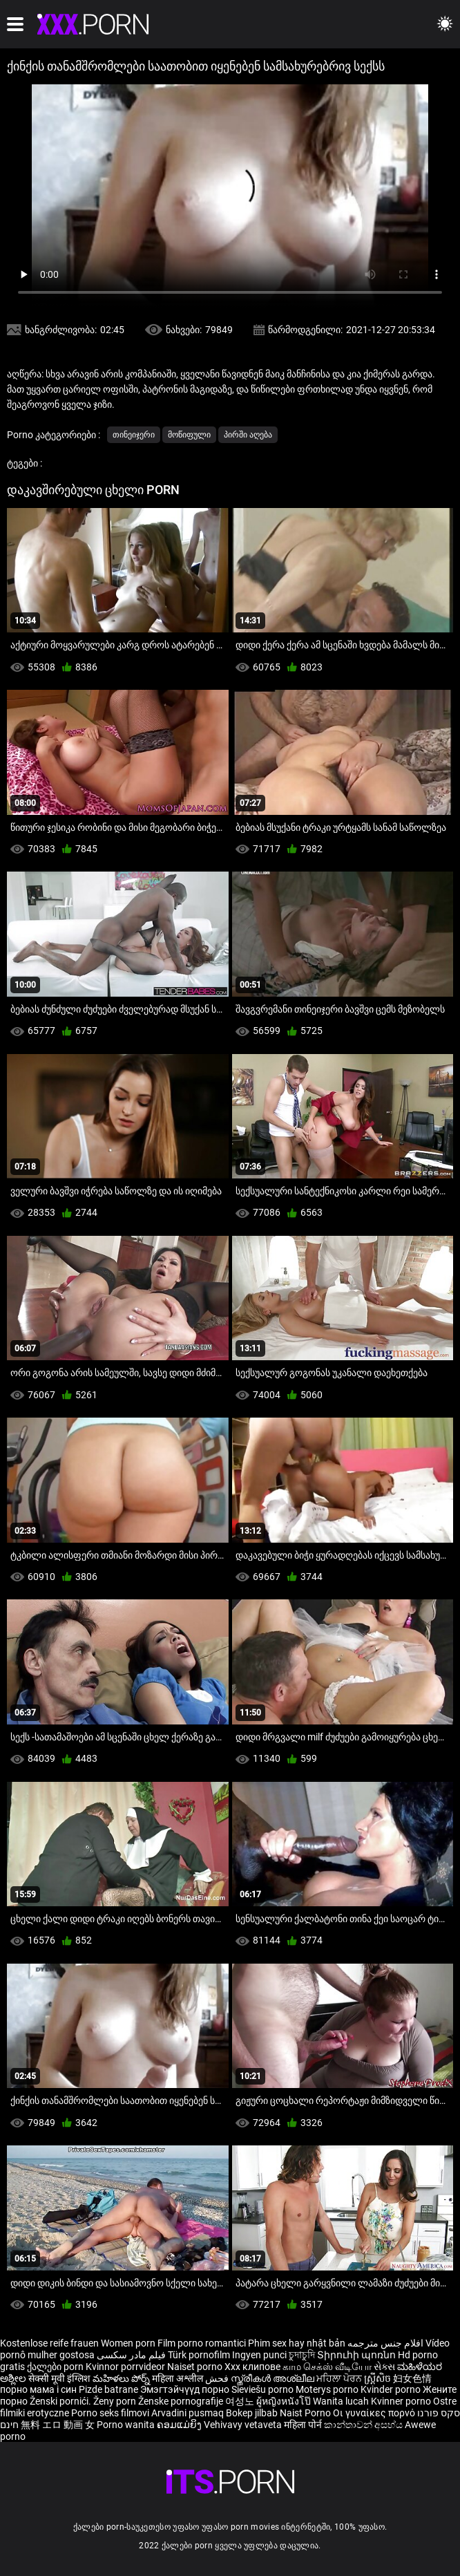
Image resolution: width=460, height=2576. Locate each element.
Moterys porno (328, 2389)
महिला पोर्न (304, 2424)
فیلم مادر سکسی (131, 2354)
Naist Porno (306, 2412)
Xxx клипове (252, 2366)
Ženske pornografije (181, 2401)
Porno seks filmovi (110, 2412)
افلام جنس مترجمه (385, 2343)
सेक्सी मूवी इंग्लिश (59, 2378)
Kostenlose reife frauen (49, 2343)
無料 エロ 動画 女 (58, 2424)
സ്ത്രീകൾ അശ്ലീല (273, 2378)
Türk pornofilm (199, 2354)
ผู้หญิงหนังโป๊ (284, 2401)
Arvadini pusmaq (188, 2412)
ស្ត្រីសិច (378, 2378)
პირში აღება (248, 435)
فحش (218, 2378)
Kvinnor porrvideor (126, 2366)
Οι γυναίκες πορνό (375, 2412)
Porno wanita (127, 2424)
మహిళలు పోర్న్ (122, 2378)
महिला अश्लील (178, 2378)
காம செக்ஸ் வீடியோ (327, 2366)
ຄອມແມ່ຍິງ (180, 2424)
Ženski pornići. (61, 2401)
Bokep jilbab (252, 2412)
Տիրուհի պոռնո (357, 2354)
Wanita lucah (342, 2401)
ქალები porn (56, 2366)
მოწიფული (189, 435)
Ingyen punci (259, 2354)
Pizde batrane (108, 2389)
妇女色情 (412, 2378)
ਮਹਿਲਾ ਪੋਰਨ (340, 2378)
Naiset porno (195, 2366)
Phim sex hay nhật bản (296, 2343)
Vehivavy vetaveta (244, 2424)
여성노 (240, 2401)
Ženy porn (115, 2401)
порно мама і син (38, 2389)
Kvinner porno (402, 2401)
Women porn (129, 2343)
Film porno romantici (201, 2343)
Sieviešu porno (263, 2389)
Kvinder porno (392, 2389)
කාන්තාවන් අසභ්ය (364, 2424)
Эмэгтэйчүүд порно (185, 2389)
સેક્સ (384, 2366)
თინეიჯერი (134, 435)
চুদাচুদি (302, 2354)
